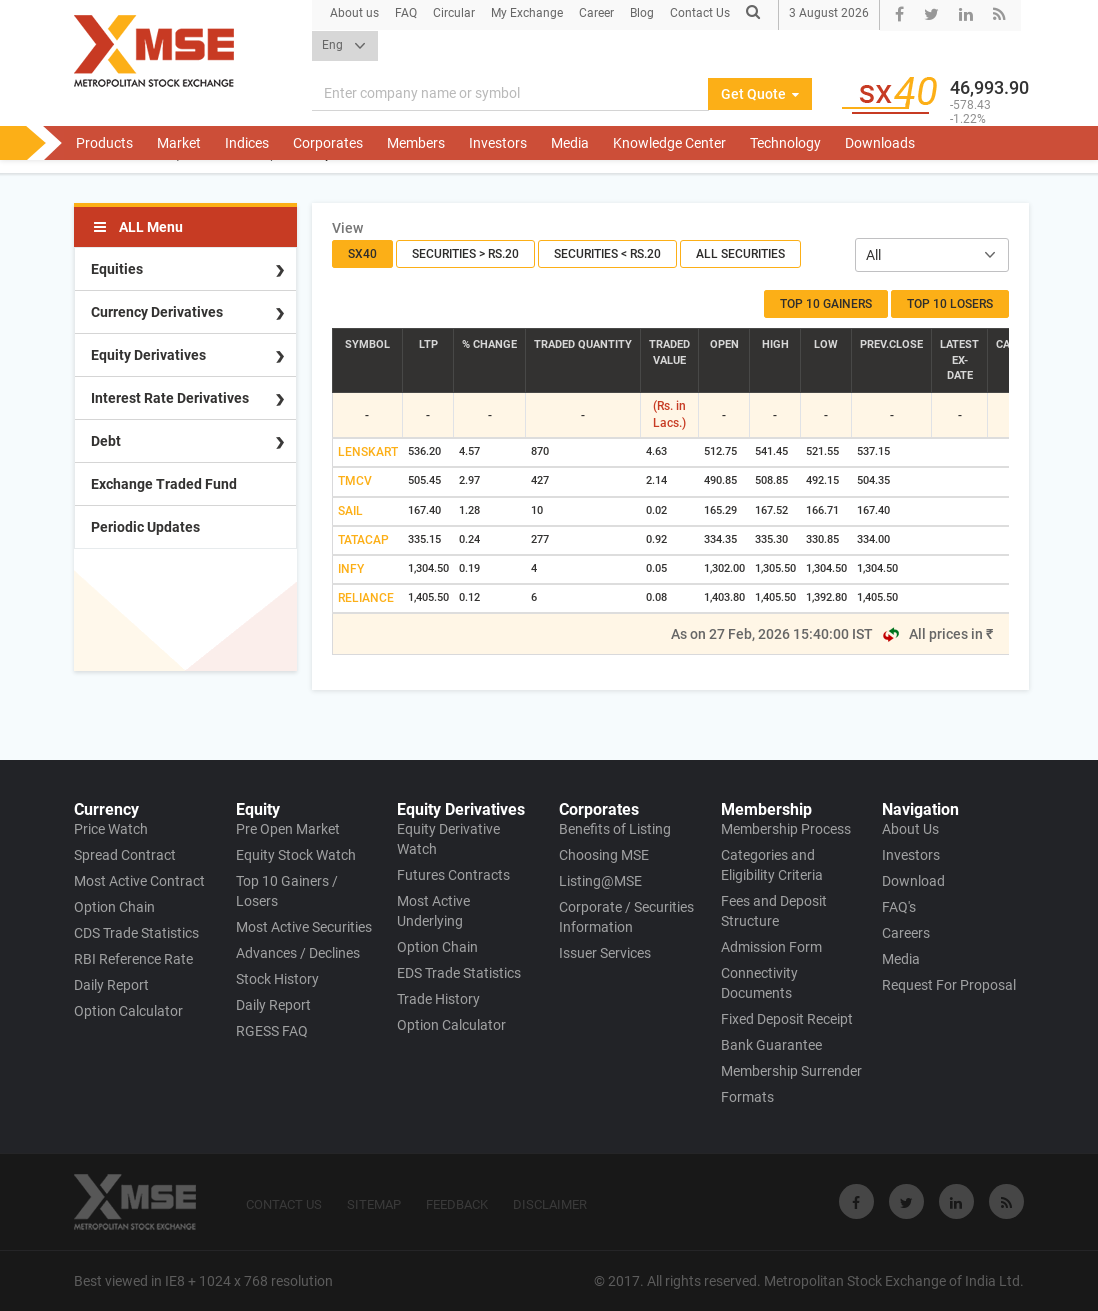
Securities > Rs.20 (465, 254)
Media (570, 143)
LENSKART (368, 452)
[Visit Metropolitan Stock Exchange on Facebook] (856, 1201)
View (347, 228)
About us (354, 13)
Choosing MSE (604, 855)
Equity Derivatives (148, 355)
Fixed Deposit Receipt (787, 1019)
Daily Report (111, 985)
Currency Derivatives (157, 312)
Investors (498, 143)
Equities (117, 269)
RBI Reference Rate (133, 959)
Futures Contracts (453, 875)
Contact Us (700, 13)
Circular (454, 13)
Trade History (438, 999)
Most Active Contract (139, 881)
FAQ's (899, 907)
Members (416, 143)
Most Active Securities (304, 927)
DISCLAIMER (550, 1204)
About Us (910, 829)
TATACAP (363, 540)
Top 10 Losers (950, 304)
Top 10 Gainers (826, 304)
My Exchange (527, 13)
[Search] (510, 94)
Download (913, 881)
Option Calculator (128, 1011)
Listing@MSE (600, 881)
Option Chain (114, 907)
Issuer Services (605, 953)
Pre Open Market (288, 829)
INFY (351, 569)
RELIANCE (366, 598)
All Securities (740, 254)
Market (179, 143)
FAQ (406, 13)
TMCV (355, 481)
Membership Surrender (791, 1071)
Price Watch (111, 829)
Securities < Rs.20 (607, 254)
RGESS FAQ (272, 1031)
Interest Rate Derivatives (170, 398)
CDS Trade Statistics (136, 933)
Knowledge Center (669, 143)
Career (596, 13)
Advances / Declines (298, 953)
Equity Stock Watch (296, 855)
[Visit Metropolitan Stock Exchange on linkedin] (956, 1201)
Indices (247, 143)
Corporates (328, 143)
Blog (642, 13)
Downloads (880, 143)
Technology (785, 143)
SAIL (350, 511)
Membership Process (786, 829)
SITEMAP (374, 1204)
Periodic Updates (145, 527)
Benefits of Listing (615, 829)
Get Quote (760, 94)
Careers (906, 933)
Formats (747, 1097)
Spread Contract (125, 855)
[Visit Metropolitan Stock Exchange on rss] (1006, 1201)
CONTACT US (284, 1204)
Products (104, 143)
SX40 (362, 254)
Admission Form (771, 947)
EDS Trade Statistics (459, 973)
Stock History (277, 979)
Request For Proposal (949, 985)
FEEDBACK (457, 1204)
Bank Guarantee (771, 1045)
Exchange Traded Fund (164, 484)
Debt (106, 441)
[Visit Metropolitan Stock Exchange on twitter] (906, 1201)
